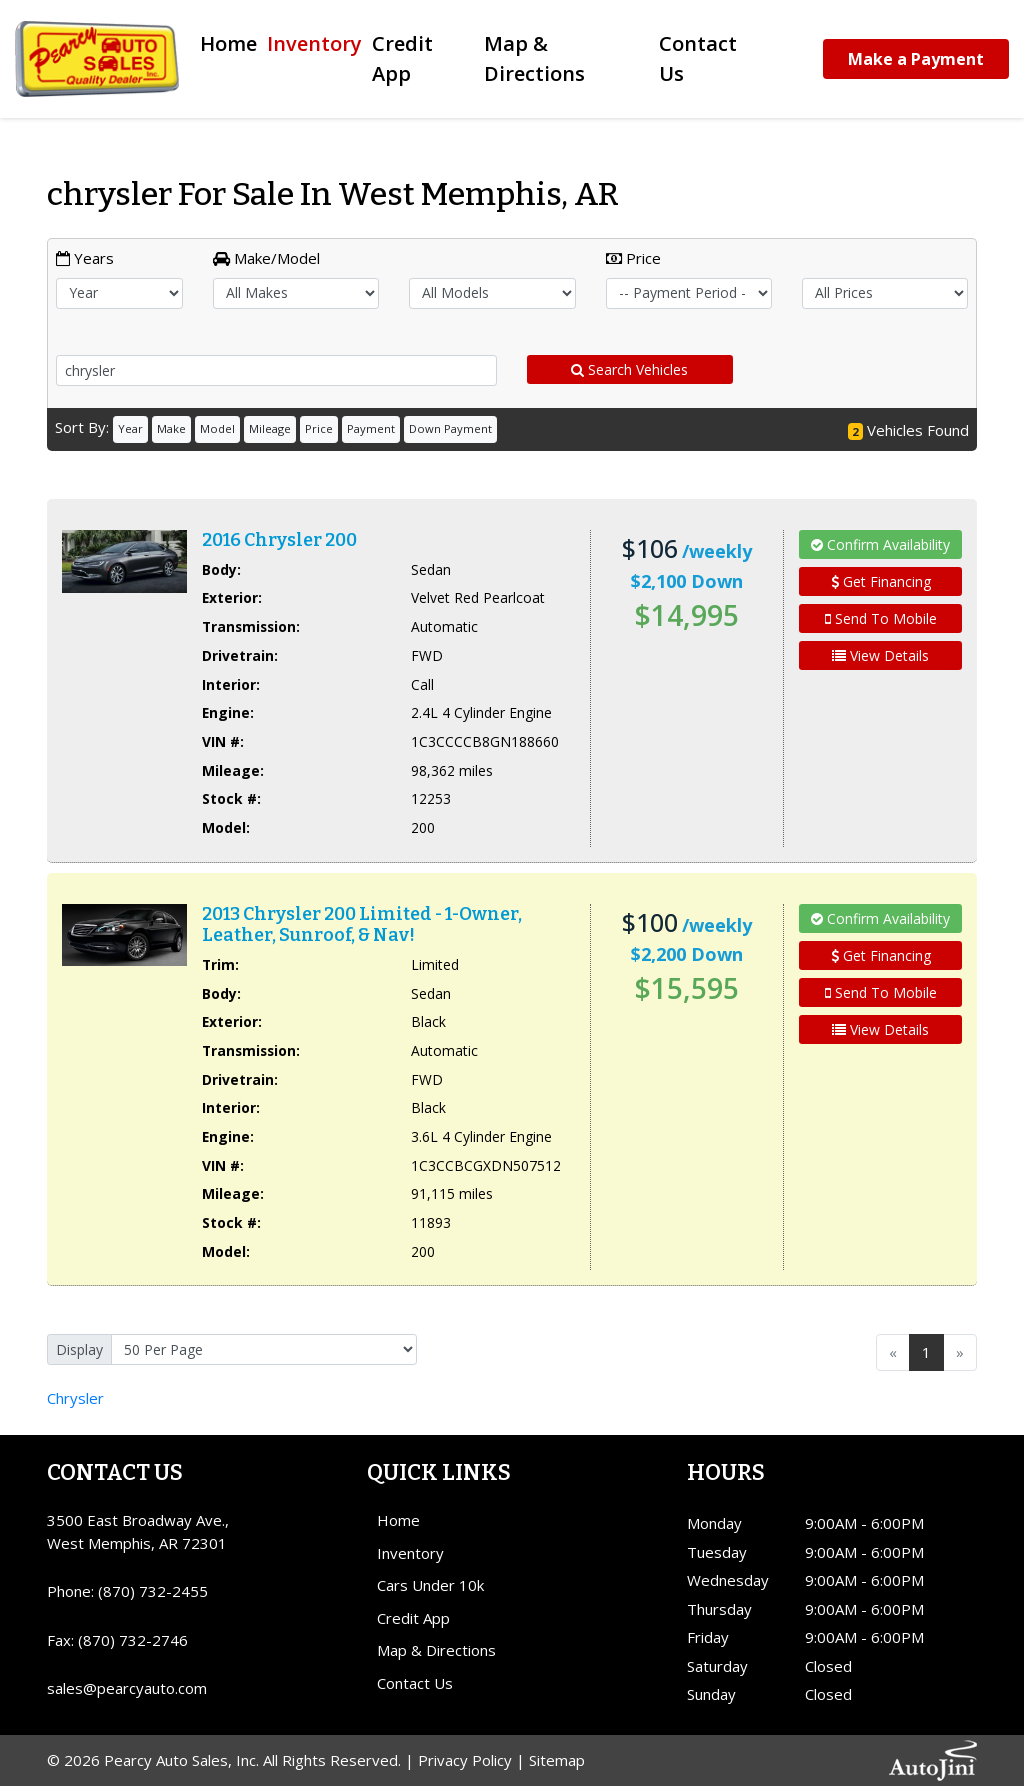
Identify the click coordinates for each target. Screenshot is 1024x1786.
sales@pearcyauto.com (127, 1688)
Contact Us (415, 1683)
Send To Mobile (881, 618)
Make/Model (266, 258)
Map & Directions (436, 1650)
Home (398, 1520)
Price (633, 258)
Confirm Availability (880, 544)
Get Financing (881, 581)
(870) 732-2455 (153, 1591)
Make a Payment (916, 59)
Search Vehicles (629, 369)
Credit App (413, 1618)
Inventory (410, 1553)
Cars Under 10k (430, 1585)
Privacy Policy (465, 1760)
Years (85, 258)
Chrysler (75, 1398)
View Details (880, 655)
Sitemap (557, 1760)
